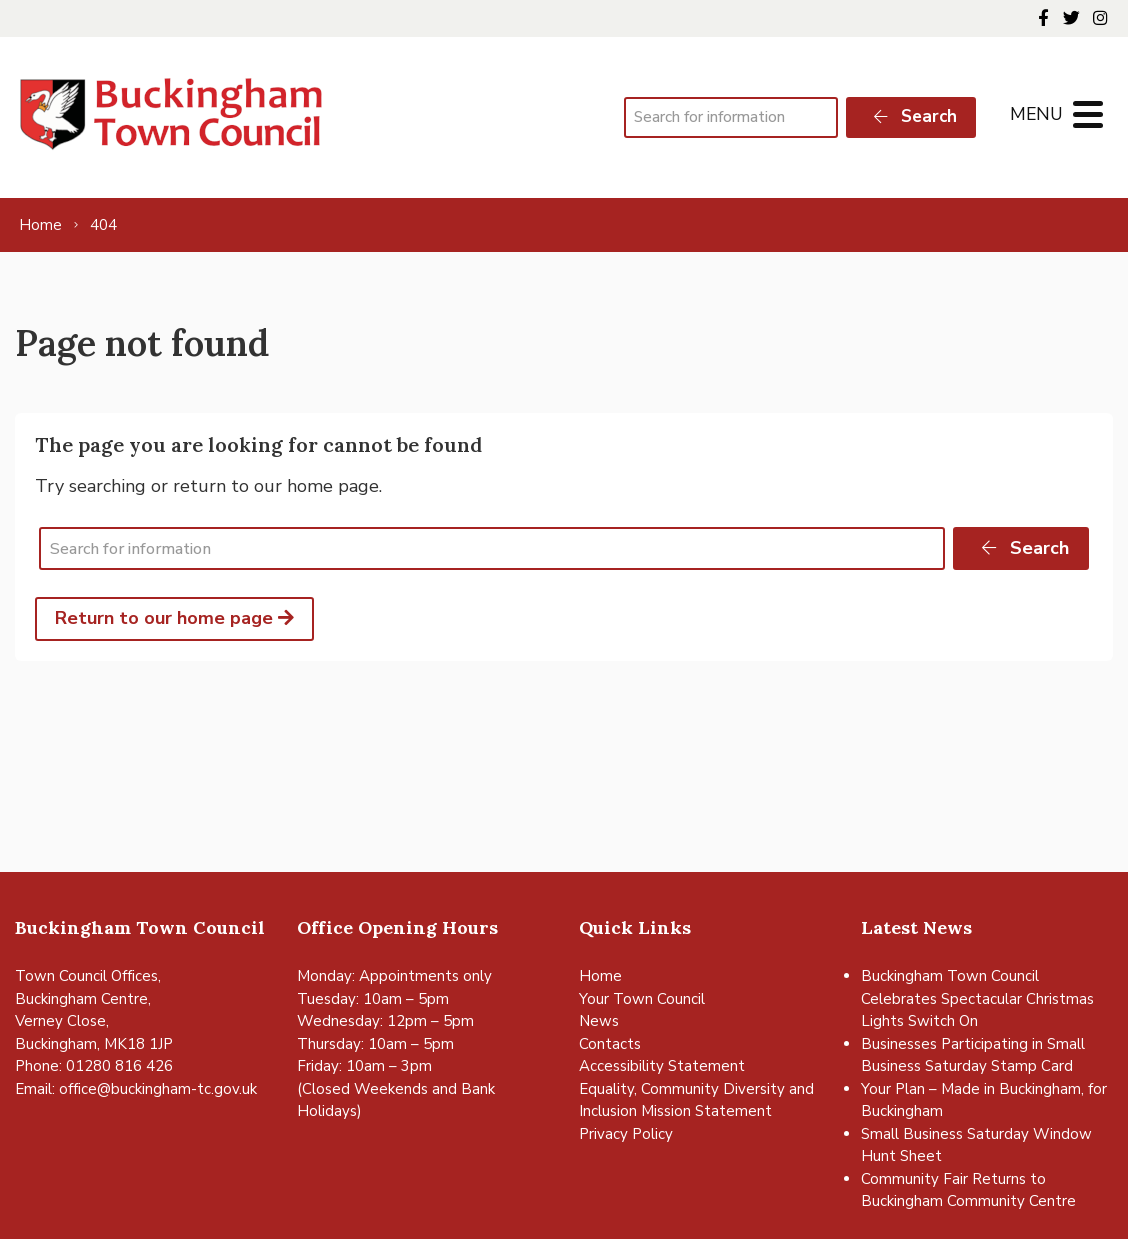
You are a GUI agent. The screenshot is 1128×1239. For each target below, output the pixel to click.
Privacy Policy (626, 1134)
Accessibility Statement (662, 1066)
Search (914, 116)
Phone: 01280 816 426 (94, 1066)
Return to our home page (174, 618)
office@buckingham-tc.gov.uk (158, 1089)
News (599, 1021)
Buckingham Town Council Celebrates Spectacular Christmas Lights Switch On (977, 998)
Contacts (610, 1044)
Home (600, 976)
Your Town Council (642, 999)
